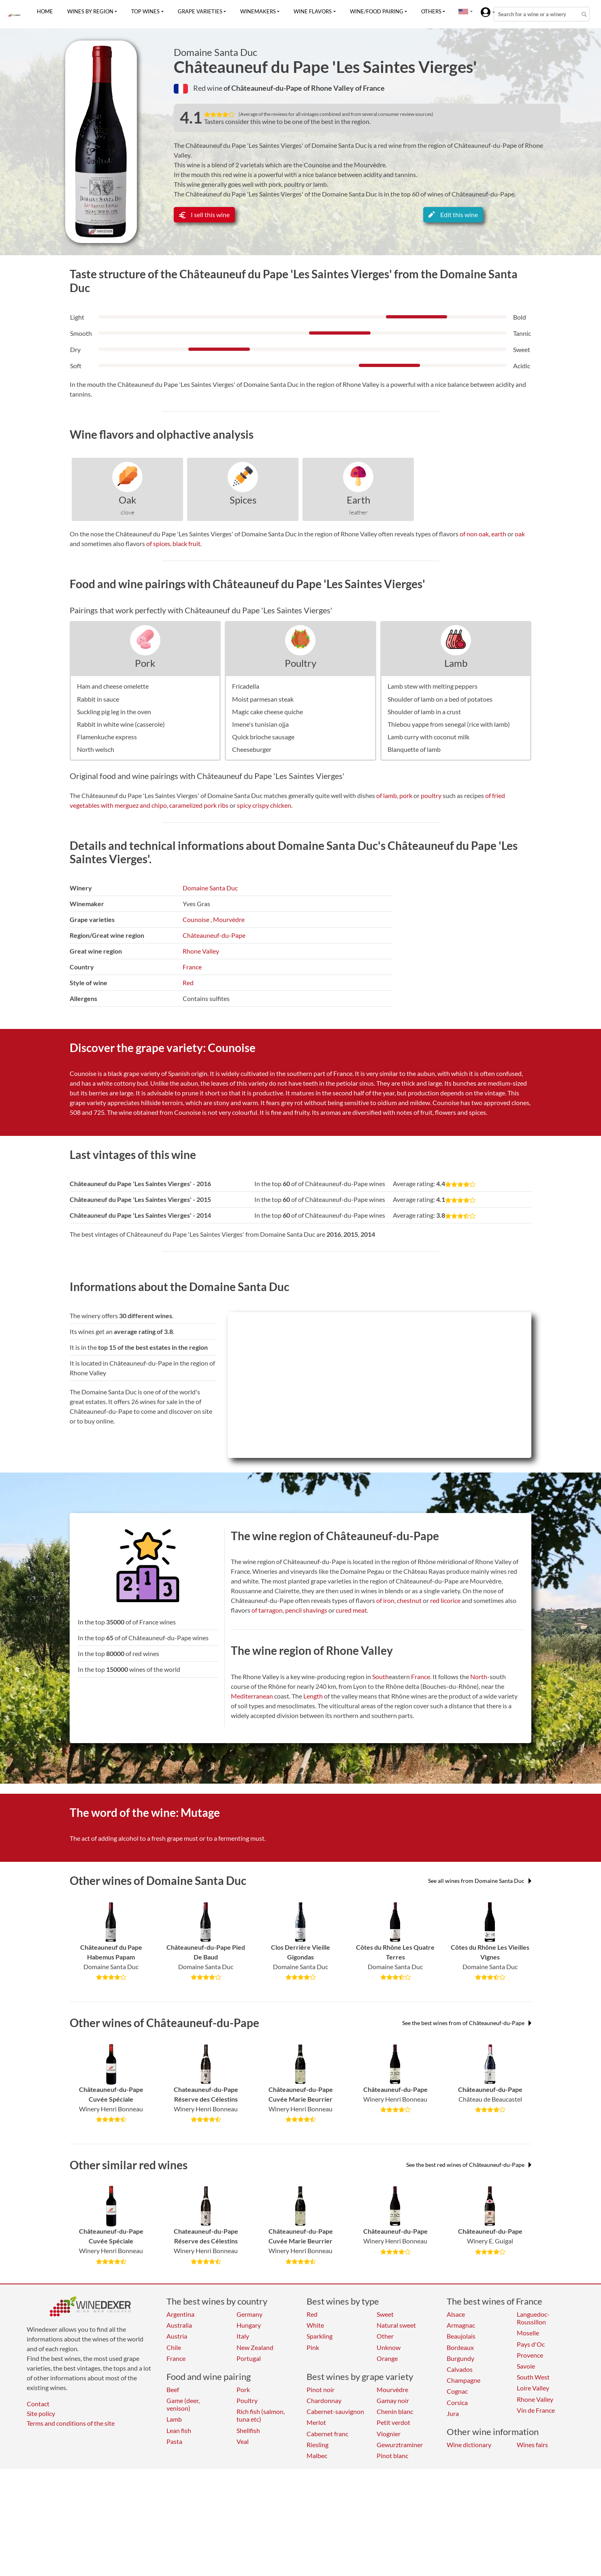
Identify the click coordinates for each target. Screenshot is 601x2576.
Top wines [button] (145, 11)
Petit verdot (393, 2422)
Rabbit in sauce (98, 699)
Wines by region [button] (90, 11)
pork (405, 795)
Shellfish (248, 2430)
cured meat (351, 1610)
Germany (249, 2314)
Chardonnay (324, 2400)
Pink (313, 2347)
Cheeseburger (251, 749)
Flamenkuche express (107, 737)
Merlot (316, 2422)
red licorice (445, 1600)
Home (45, 11)
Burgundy (460, 2358)
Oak (127, 500)
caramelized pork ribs (198, 805)
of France (370, 87)
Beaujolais (461, 2336)
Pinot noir (321, 2389)
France (192, 967)
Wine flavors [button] (313, 11)
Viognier (389, 2433)
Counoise (196, 919)
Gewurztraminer (400, 2444)
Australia (179, 2325)
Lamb (455, 663)
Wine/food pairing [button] (376, 11)
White (315, 2325)
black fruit (186, 543)
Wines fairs (532, 2444)
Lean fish (178, 2430)
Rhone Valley (201, 951)
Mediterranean (252, 1696)
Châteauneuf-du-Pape (214, 935)
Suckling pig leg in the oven (114, 711)
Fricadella (245, 686)
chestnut (409, 1600)
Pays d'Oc (531, 2344)
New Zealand (255, 2347)
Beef (172, 2389)
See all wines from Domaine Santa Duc (479, 1880)
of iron (385, 1600)
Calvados (460, 2369)
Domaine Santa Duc (215, 52)
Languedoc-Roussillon (533, 2318)
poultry (431, 795)
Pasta (174, 2441)
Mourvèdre (229, 919)
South (380, 1676)
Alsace (456, 2314)
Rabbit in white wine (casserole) (121, 724)
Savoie (526, 2366)
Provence (530, 2355)
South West (533, 2377)
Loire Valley (533, 2388)
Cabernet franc (327, 2433)
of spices (158, 543)
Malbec (317, 2455)
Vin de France (536, 2410)
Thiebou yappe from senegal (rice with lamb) (449, 724)
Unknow (389, 2347)
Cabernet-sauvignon (335, 2411)
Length (313, 1696)
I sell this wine (204, 214)
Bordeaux (460, 2347)
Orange (387, 2358)
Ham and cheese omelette (113, 686)
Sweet (385, 2314)
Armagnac (461, 2325)
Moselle (528, 2333)
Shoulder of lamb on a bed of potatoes (440, 699)
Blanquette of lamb (414, 749)
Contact (38, 2403)
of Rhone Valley (329, 87)
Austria (176, 2336)
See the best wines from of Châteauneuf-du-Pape (466, 2022)
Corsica (457, 2402)
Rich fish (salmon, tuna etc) (261, 2415)
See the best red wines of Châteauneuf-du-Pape (468, 2164)
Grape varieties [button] (200, 11)
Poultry (300, 663)
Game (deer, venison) (183, 2404)
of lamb (386, 795)
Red (188, 982)
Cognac (457, 2391)
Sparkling (319, 2336)
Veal (243, 2441)
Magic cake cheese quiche (267, 711)
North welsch (95, 749)
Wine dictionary (469, 2444)
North (478, 1676)
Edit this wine (453, 214)
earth (498, 534)
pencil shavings (306, 1610)
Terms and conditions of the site (71, 2423)
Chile (173, 2347)
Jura (453, 2413)
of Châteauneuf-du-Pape (263, 87)
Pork (145, 663)
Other (385, 2336)
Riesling (317, 2444)
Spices (243, 500)
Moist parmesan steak (263, 699)
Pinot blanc (392, 2455)
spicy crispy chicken (264, 805)
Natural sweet (396, 2325)
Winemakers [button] (258, 11)
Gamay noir (393, 2400)
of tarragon (267, 1610)
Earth (358, 500)
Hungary (249, 2325)
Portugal (249, 2358)
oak (520, 534)
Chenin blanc (395, 2411)
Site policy (41, 2413)
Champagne (463, 2380)
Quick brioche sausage (263, 737)
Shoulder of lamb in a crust (424, 711)
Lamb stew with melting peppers (432, 686)
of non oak (474, 534)
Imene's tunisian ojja (260, 724)
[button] (463, 11)
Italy (243, 2336)
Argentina (180, 2314)
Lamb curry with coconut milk (428, 737)
